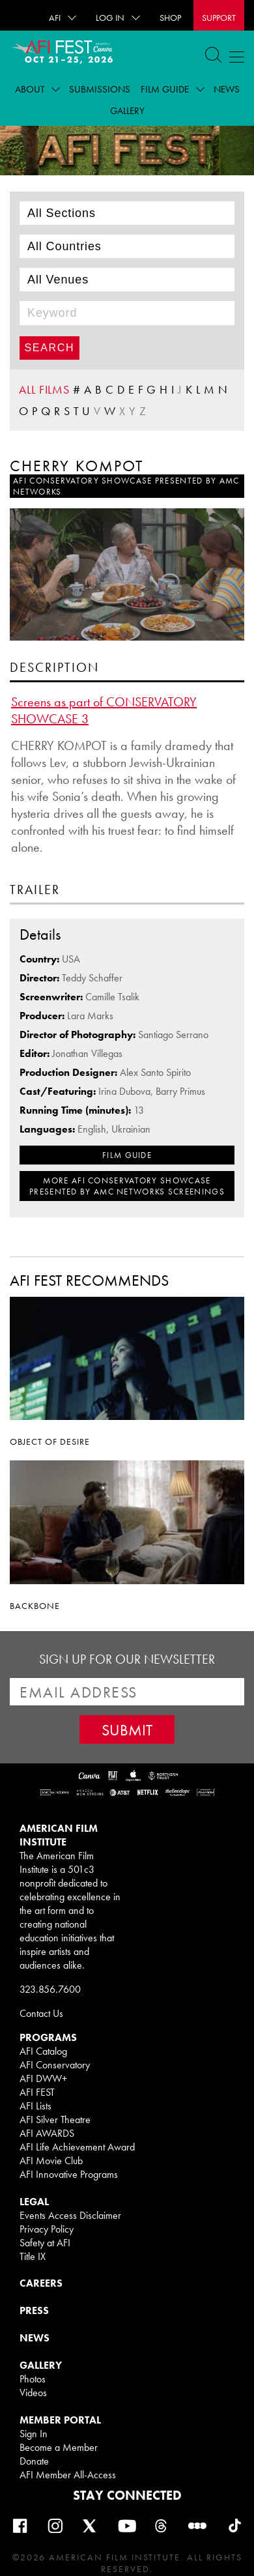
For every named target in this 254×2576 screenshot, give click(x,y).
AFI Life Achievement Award (77, 2147)
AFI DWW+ (43, 2078)
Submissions (99, 89)
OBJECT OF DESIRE (50, 1441)
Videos (33, 2392)
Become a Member (59, 2447)
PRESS (34, 2310)
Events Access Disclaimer (70, 2215)
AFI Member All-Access (68, 2475)
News (227, 89)
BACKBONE (35, 1606)
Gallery (127, 110)
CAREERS (41, 2283)
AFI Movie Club (51, 2160)
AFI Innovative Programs (69, 2174)
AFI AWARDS (47, 2133)
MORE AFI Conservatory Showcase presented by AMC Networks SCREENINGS (127, 1186)
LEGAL (34, 2201)
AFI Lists (35, 2106)
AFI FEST (37, 2092)
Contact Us (41, 2013)
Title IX (33, 2256)
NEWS (34, 2338)
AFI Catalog (43, 2051)
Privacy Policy (47, 2229)
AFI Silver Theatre (55, 2119)
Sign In (34, 2433)
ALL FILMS (44, 389)
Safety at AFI (45, 2243)
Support (219, 17)
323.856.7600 (50, 1989)
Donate (34, 2461)
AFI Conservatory (55, 2065)
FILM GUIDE (127, 1155)
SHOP (170, 17)
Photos (33, 2379)
